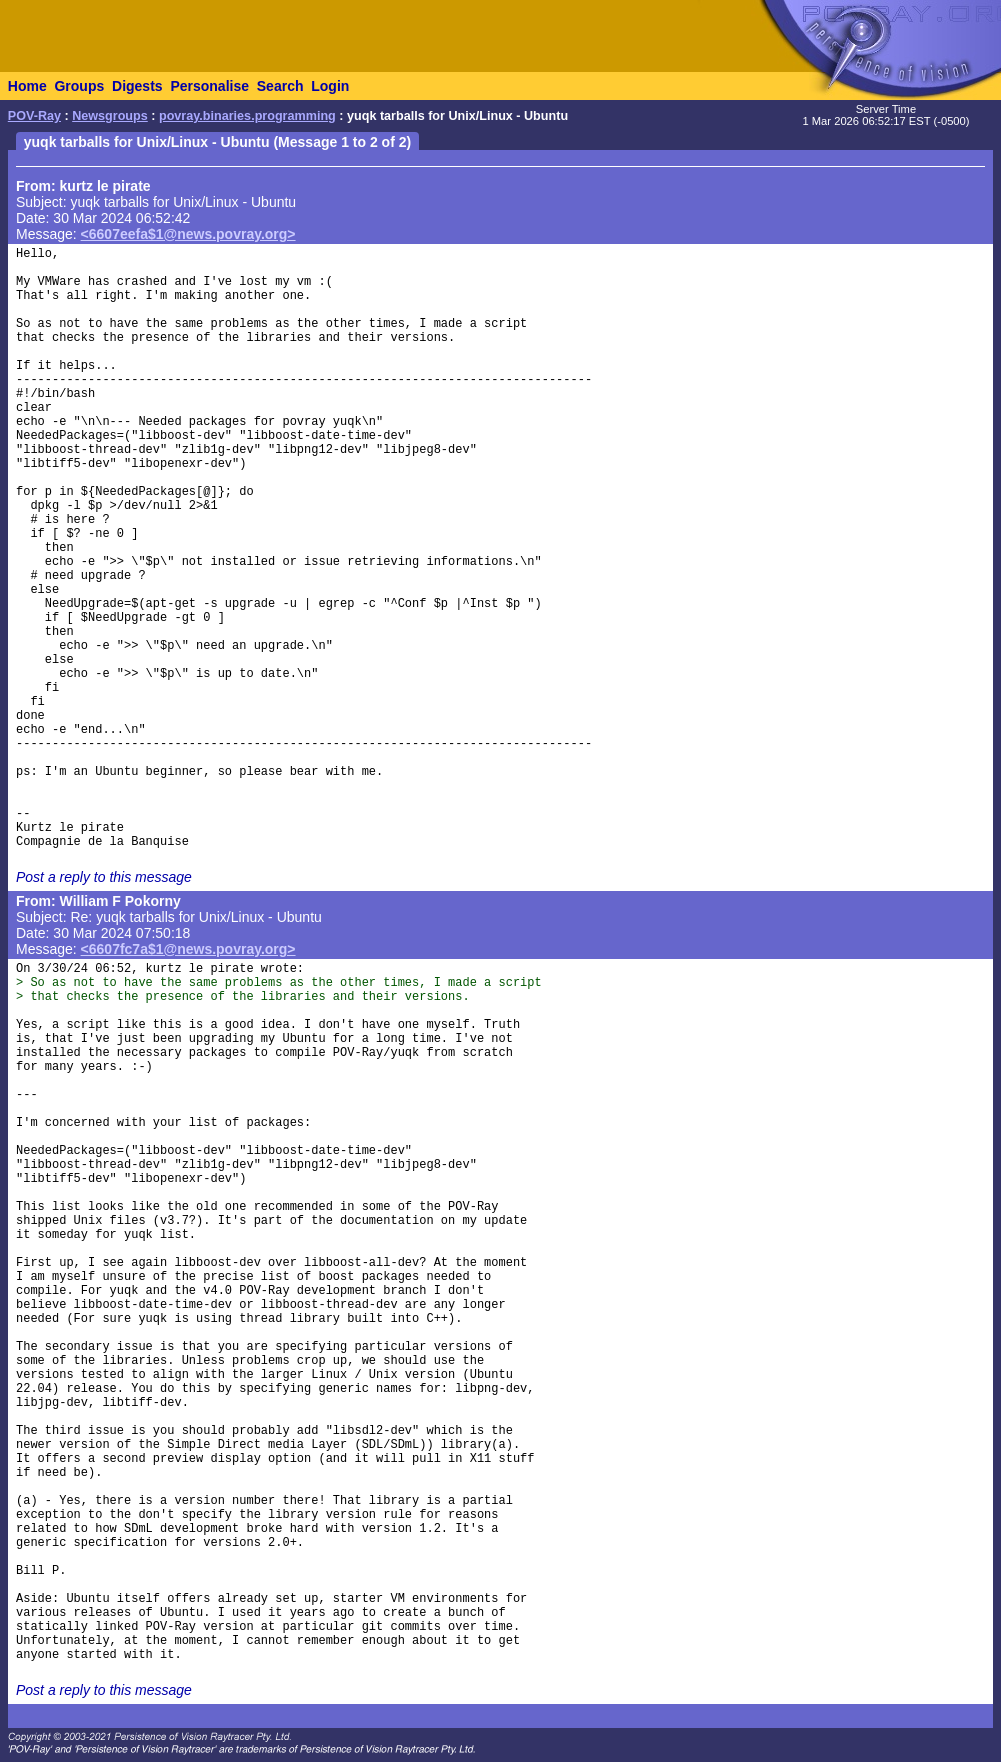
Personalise (209, 86)
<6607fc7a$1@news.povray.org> (188, 949)
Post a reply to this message (104, 877)
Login (330, 86)
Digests (137, 86)
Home (27, 86)
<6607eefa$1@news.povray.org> (188, 234)
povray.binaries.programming (247, 116)
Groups (79, 86)
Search (280, 86)
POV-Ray (34, 116)
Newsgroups (110, 116)
